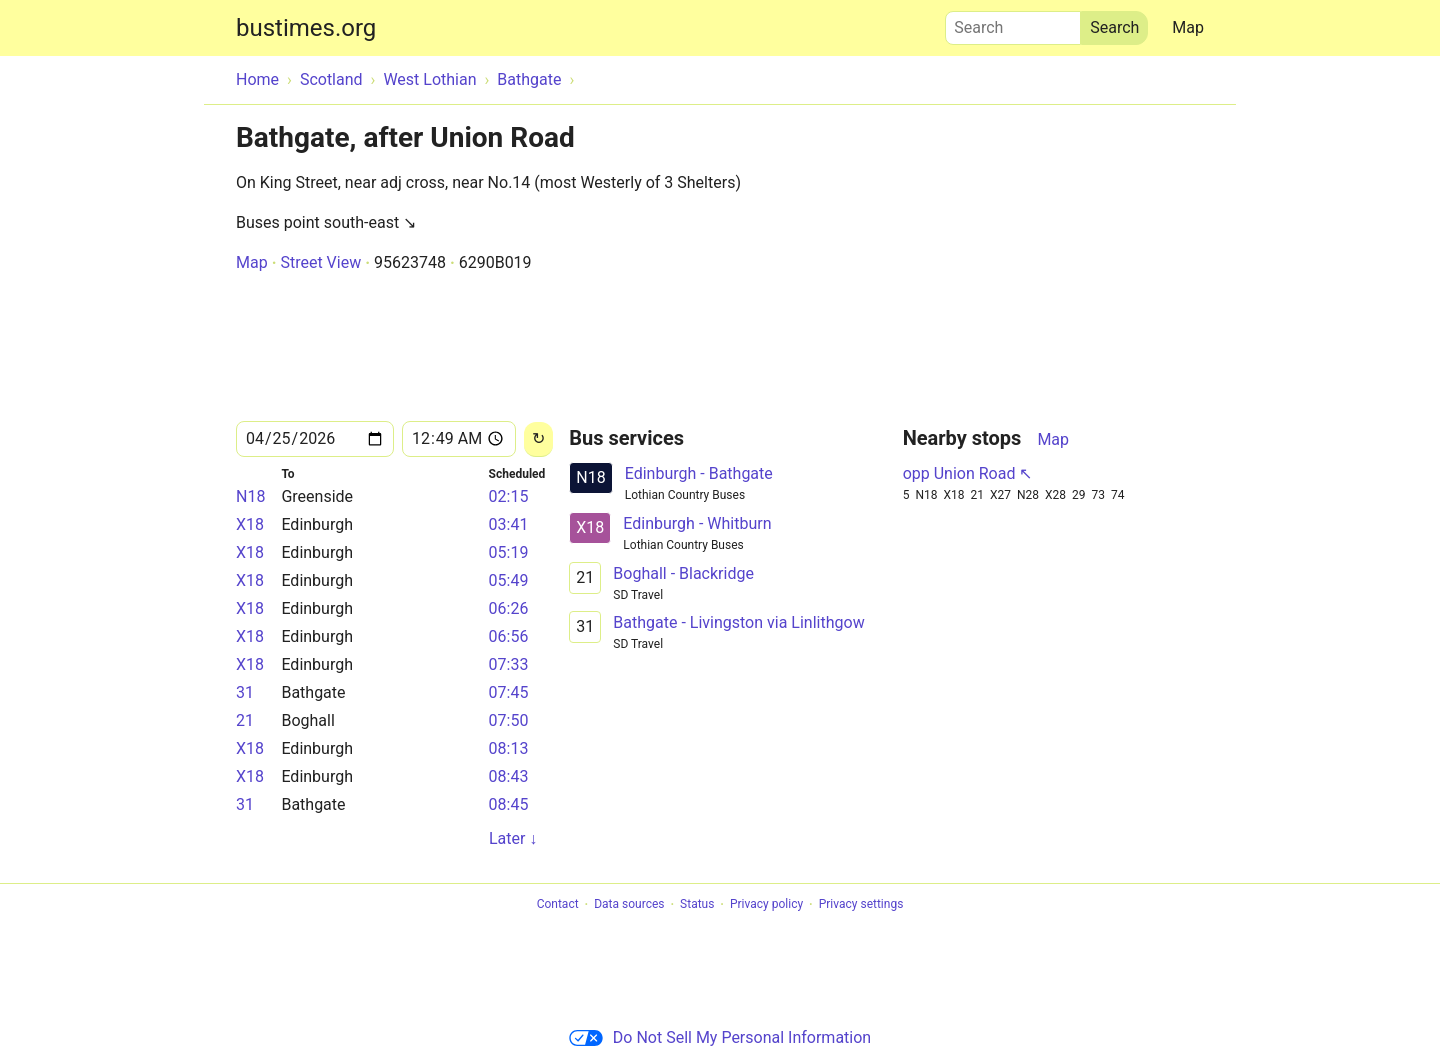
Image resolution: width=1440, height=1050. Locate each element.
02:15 (509, 496)
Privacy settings (861, 905)
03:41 (509, 524)
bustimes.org (306, 28)
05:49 (509, 580)
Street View (320, 262)
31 (245, 692)
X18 (250, 524)
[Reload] (538, 439)
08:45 (509, 804)
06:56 (509, 636)
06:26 (509, 608)
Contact (558, 905)
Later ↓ (513, 838)
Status (697, 905)
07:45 (509, 692)
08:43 (509, 776)
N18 (250, 496)
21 (245, 720)
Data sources (629, 905)
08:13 (509, 748)
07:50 (509, 720)
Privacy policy (766, 905)
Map (1188, 27)
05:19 (509, 552)
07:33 (509, 664)
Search (1013, 23)
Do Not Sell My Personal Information (720, 1037)
